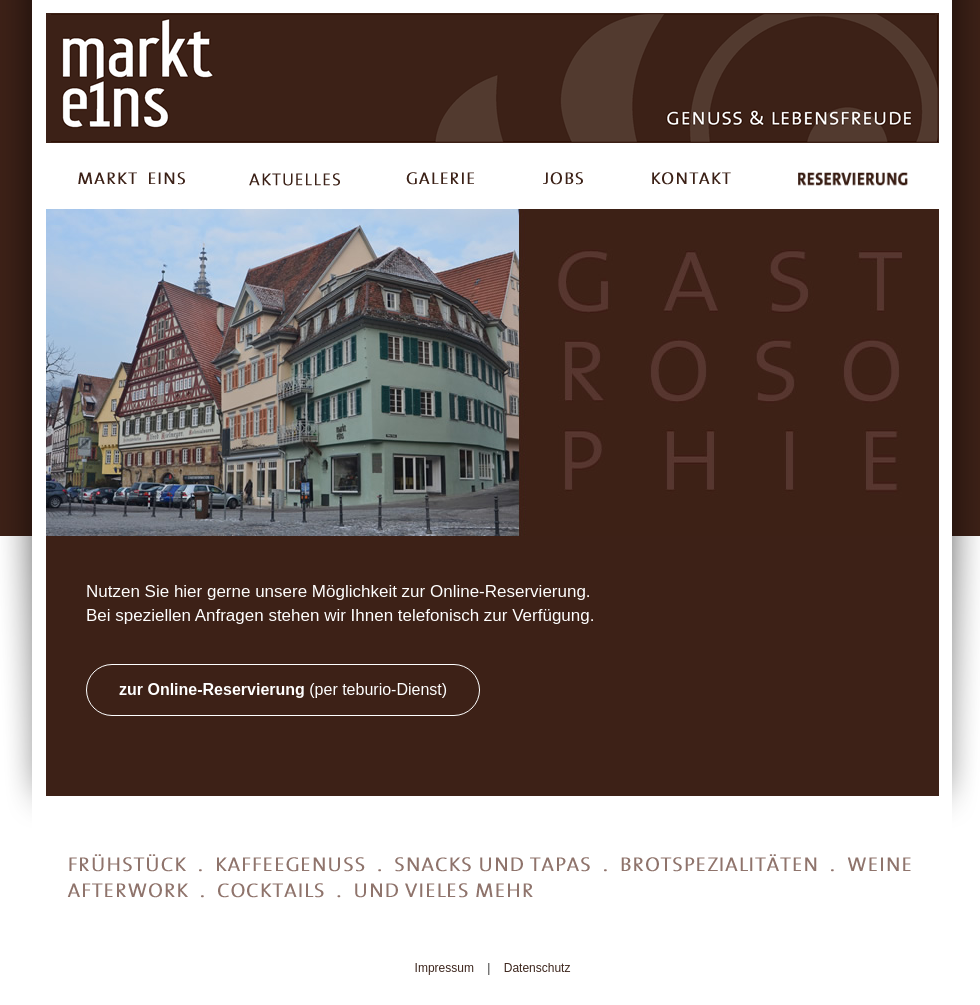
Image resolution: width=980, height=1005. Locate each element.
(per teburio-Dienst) (283, 689)
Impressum (444, 968)
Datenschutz (537, 968)
